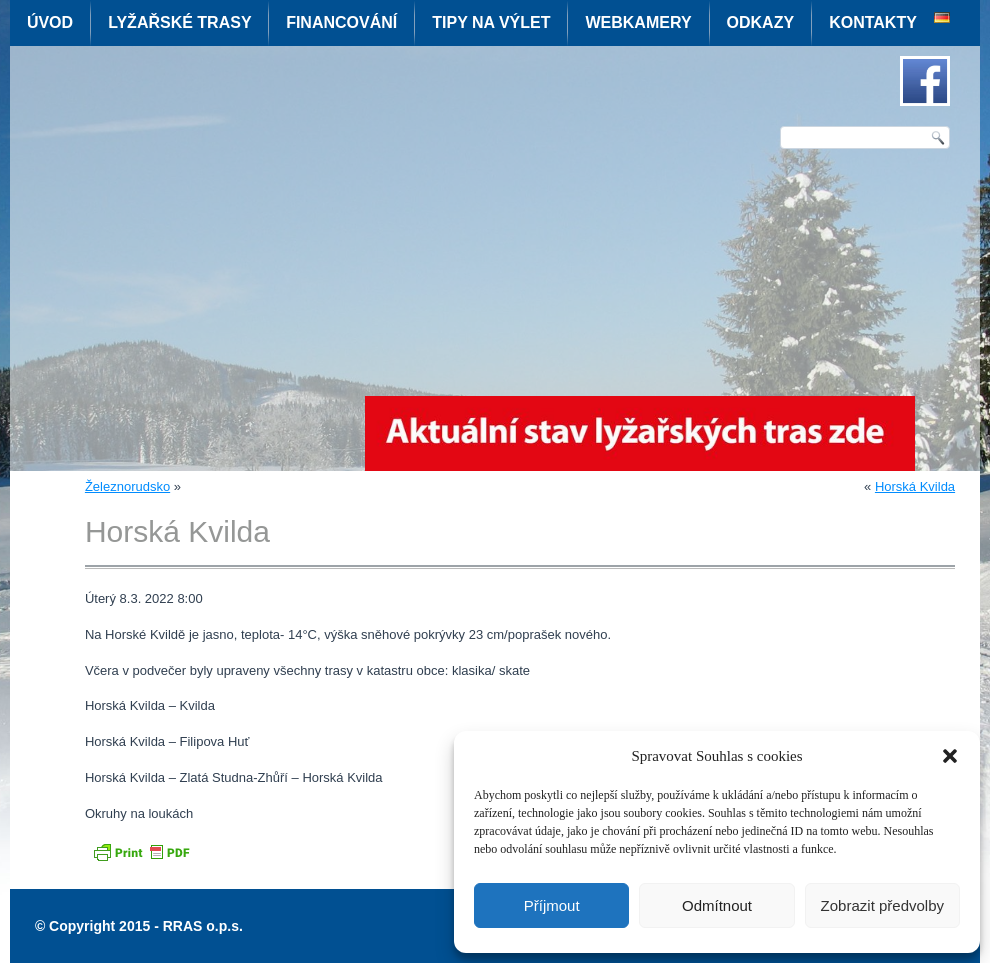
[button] (950, 756)
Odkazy (761, 22)
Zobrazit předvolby (882, 905)
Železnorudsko (127, 486)
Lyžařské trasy (179, 22)
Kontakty (873, 22)
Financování (341, 22)
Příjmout (552, 905)
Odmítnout (717, 905)
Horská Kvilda (915, 486)
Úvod (50, 22)
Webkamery (638, 22)
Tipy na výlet (491, 22)
